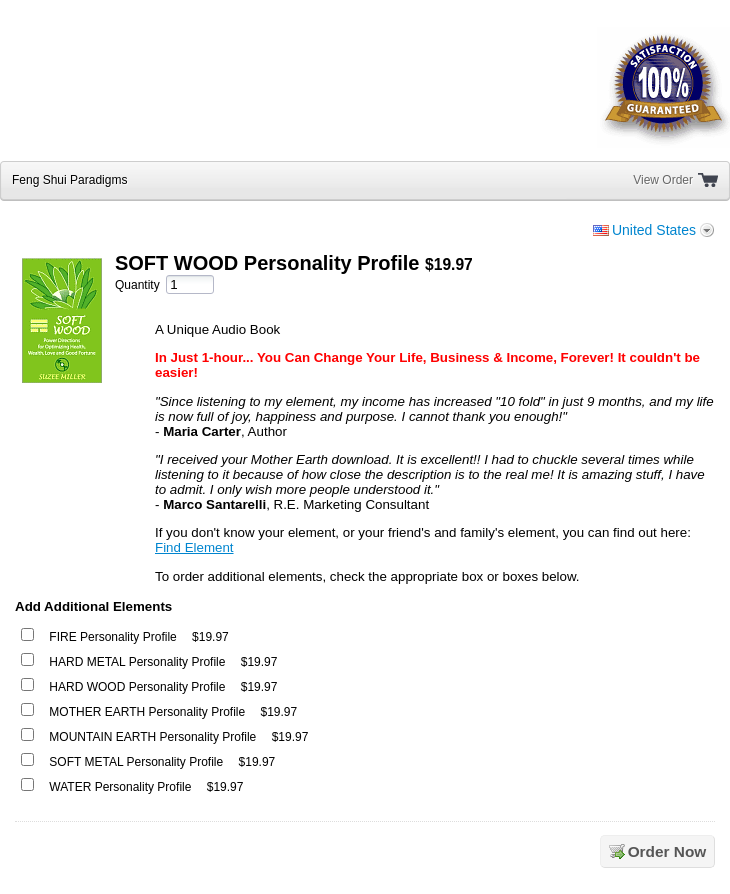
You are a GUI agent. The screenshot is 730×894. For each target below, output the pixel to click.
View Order (663, 180)
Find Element (194, 547)
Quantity (137, 285)
